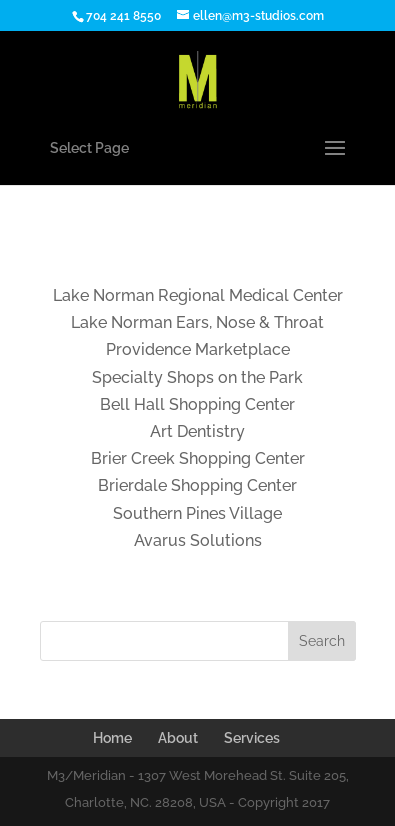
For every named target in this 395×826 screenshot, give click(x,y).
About (178, 738)
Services (252, 738)
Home (112, 738)
